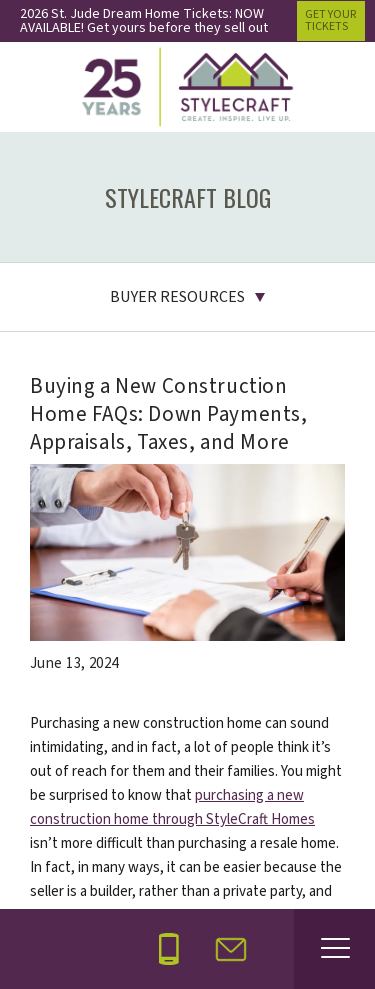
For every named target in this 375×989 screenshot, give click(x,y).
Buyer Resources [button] (177, 297)
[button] (231, 949)
